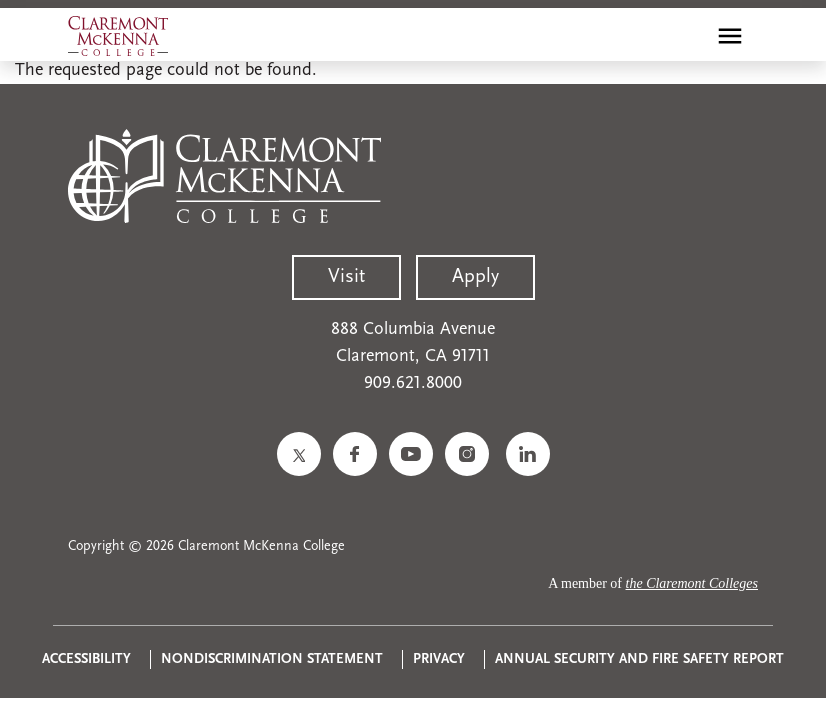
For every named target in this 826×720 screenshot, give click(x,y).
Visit (346, 277)
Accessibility (86, 659)
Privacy (439, 659)
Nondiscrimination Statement (272, 659)
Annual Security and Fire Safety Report (639, 659)
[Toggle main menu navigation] (730, 36)
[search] (687, 36)
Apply (475, 277)
